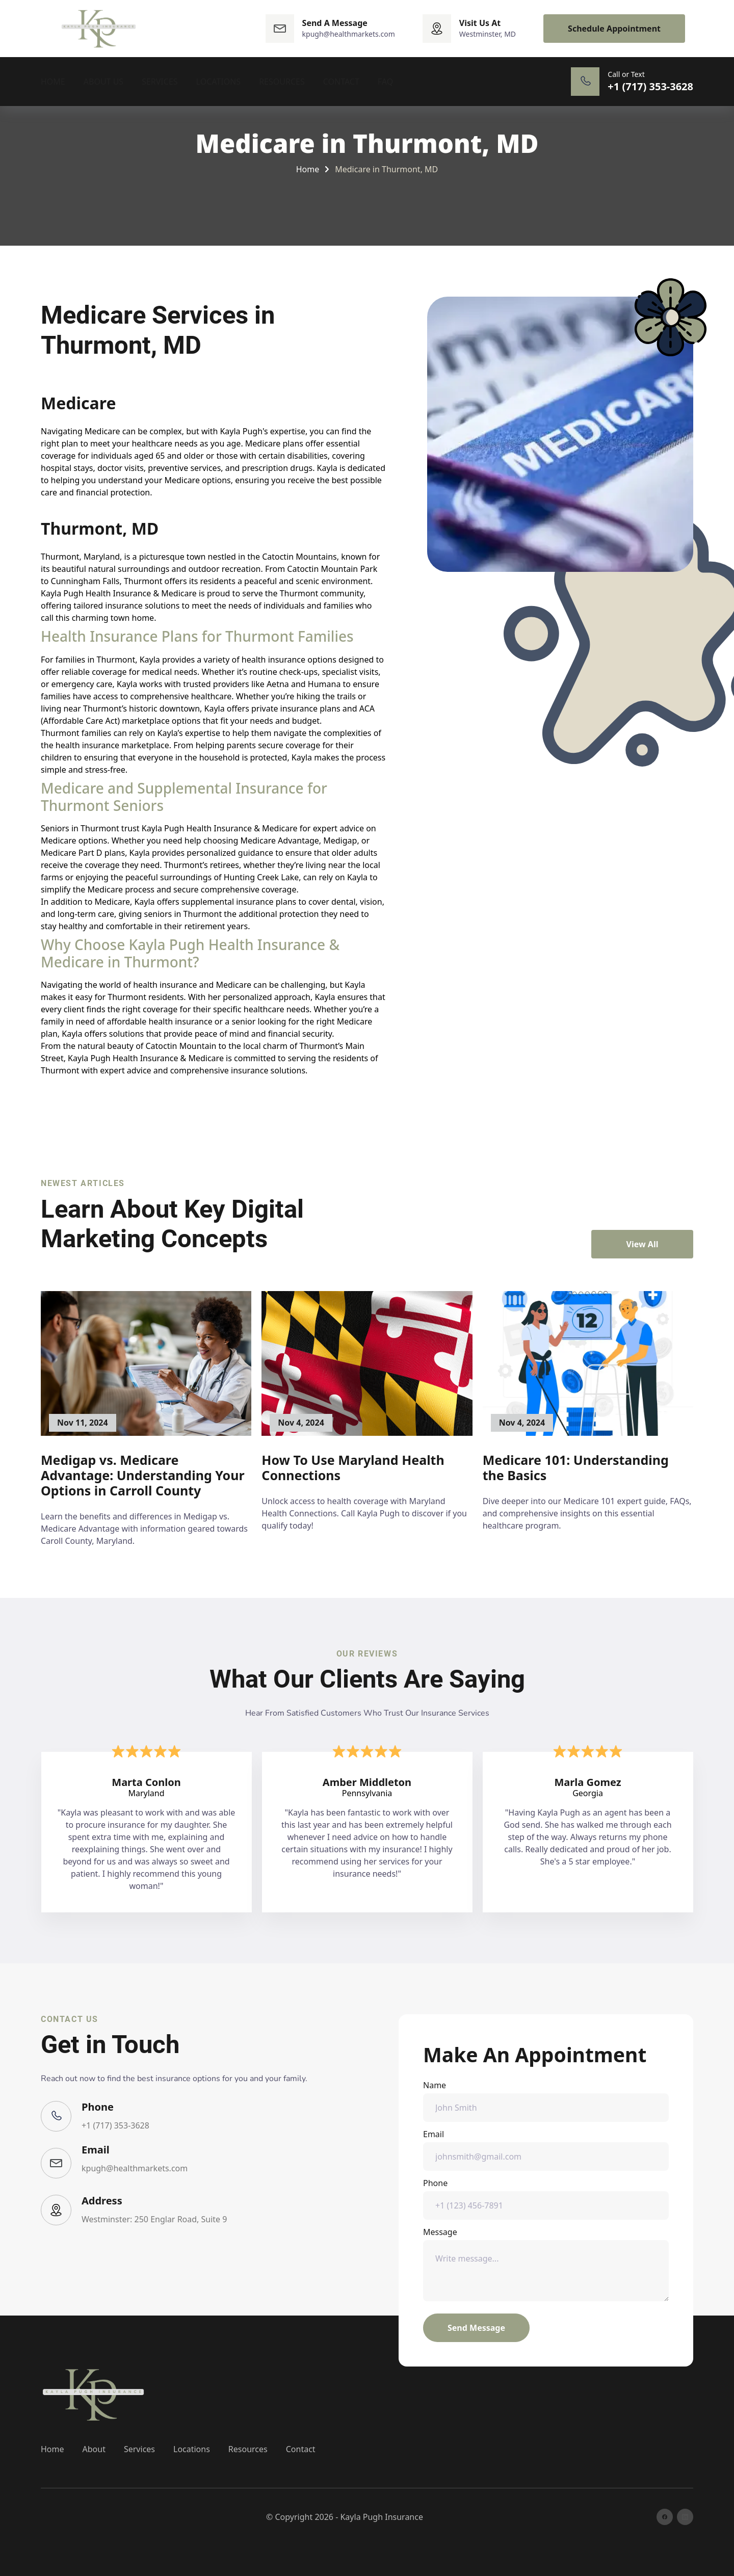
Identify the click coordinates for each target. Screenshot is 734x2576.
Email (546, 2149)
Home (53, 81)
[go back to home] (94, 2395)
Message (546, 2263)
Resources (282, 81)
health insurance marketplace (112, 745)
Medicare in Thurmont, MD (386, 169)
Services (159, 81)
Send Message (476, 2327)
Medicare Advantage (279, 840)
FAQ (385, 81)
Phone (546, 2198)
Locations (218, 81)
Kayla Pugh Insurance (381, 2516)
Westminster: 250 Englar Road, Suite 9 (154, 2219)
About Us (103, 81)
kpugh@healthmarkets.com (135, 2168)
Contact (341, 81)
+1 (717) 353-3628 (115, 2125)
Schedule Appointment (614, 28)
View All (642, 1244)
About (94, 2449)
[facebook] (665, 2517)
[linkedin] (685, 2517)
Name (546, 2101)
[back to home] (99, 28)
